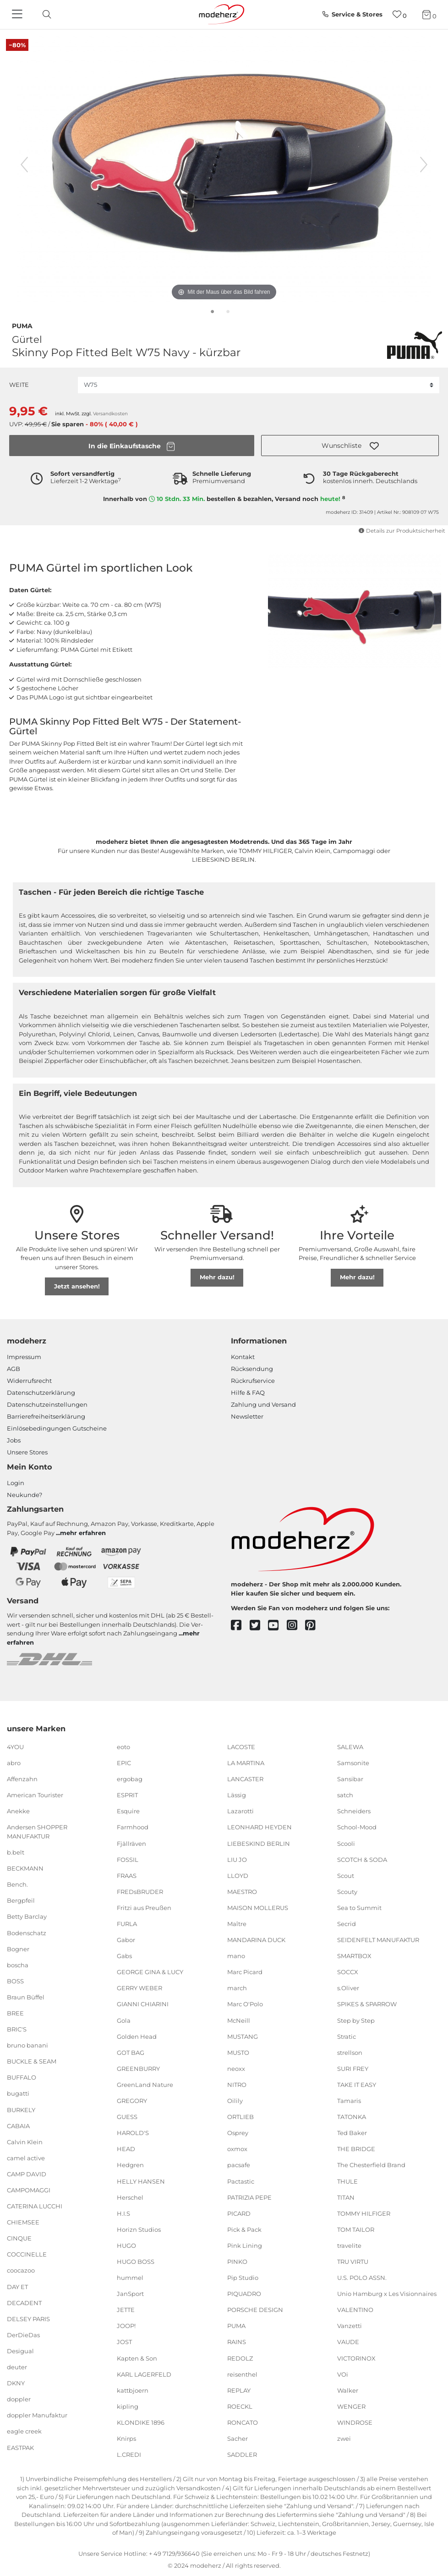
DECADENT (24, 2302)
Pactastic (240, 2181)
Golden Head (137, 2036)
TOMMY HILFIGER (363, 2213)
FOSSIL (127, 1859)
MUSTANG (242, 2036)
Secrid (346, 1923)
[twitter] (259, 1625)
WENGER (351, 2406)
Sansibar (350, 1779)
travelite (349, 2245)
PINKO (237, 2261)
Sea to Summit (359, 1907)
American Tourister (35, 1795)
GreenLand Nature (145, 2084)
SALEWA (350, 1746)
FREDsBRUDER (140, 1891)
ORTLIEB (240, 2116)
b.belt (15, 1852)
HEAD (126, 2148)
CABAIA (18, 2125)
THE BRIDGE (356, 2148)
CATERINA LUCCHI (34, 2206)
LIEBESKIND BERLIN (258, 1843)
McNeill (238, 2020)
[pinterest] (314, 1625)
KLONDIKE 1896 (140, 2422)
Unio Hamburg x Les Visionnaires (387, 2293)
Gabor (126, 1939)
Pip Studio (242, 2277)
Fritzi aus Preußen (144, 1907)
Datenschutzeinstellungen (47, 1404)
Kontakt (243, 1356)
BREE (15, 2013)
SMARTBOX (354, 1956)
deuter (17, 2367)
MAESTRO (242, 1891)
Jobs (14, 1440)
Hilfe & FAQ (248, 1392)
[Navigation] (18, 14)
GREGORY (132, 2100)
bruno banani (27, 2045)
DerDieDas (23, 2335)
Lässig (236, 1795)
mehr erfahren (83, 1532)
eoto (123, 1746)
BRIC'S (17, 2029)
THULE (347, 2181)
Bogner (18, 1948)
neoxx (236, 2068)
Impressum (24, 1356)
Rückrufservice (253, 1380)
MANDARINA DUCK (256, 1939)
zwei (344, 2438)
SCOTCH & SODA (362, 1859)
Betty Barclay (27, 1916)
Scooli (346, 1843)
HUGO (126, 2245)
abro (14, 1763)
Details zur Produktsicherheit (402, 531)
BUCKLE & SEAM (31, 2061)
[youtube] (277, 1625)
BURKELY (21, 2109)
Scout (345, 1875)
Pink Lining (244, 2245)
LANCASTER (245, 1779)
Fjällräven (131, 1843)
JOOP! (126, 2325)
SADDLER (242, 2454)
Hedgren (130, 2165)
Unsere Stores (27, 1452)
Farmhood (132, 1827)
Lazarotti (240, 1811)
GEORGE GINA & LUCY (150, 1972)
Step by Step (356, 2020)
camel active (26, 2158)
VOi (342, 2374)
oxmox (237, 2148)
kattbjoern (132, 2390)
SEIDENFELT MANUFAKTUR (378, 1939)
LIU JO (237, 1859)
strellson (349, 2052)
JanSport (130, 2293)
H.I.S (123, 2213)
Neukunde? (24, 1494)
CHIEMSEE (23, 2222)
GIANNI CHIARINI (143, 2004)
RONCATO (242, 2422)
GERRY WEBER (139, 1988)
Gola (124, 2020)
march (237, 1988)
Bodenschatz (26, 1932)
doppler (19, 2399)
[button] (350, 445)
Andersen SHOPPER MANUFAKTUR (37, 1831)
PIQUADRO (244, 2293)
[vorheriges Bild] (24, 164)
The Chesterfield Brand (371, 2165)
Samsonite (353, 1763)
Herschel (130, 2197)
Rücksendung (252, 1368)
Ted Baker (352, 2132)
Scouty (347, 1891)
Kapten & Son (137, 2357)
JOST (124, 2341)
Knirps (126, 2438)
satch (345, 1795)
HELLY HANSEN (141, 2181)
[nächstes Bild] (423, 164)
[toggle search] (44, 14)
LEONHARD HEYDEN (259, 1827)
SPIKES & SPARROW (367, 2004)
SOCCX (347, 1972)
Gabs (124, 1956)
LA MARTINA (245, 1763)
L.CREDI (129, 2454)
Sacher (237, 2438)
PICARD (239, 2213)
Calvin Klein (25, 2142)
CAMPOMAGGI (28, 2190)
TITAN (346, 2197)
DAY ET (17, 2286)
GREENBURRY (138, 2068)
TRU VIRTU (352, 2261)
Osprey (237, 2132)
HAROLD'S (133, 2132)
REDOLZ (240, 2357)
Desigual (20, 2351)
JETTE (126, 2309)
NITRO (236, 2084)
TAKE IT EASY (356, 2084)
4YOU (15, 1746)
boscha (17, 1964)
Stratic (346, 2036)
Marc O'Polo (245, 2004)
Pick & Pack (244, 2229)
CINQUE (19, 2238)
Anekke (18, 1811)
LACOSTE (241, 1746)
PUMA (22, 324)
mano (236, 1956)
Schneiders (354, 1811)
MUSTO (238, 2052)
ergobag (129, 1779)
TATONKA (351, 2116)
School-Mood (357, 1827)
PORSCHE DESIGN (255, 2309)
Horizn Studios (139, 2229)
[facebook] (240, 1625)
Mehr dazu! (217, 1277)
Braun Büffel (25, 1997)
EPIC (124, 1763)
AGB (13, 1368)
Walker (347, 2390)
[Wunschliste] (399, 14)
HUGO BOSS (135, 2261)
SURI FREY (352, 2068)
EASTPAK (20, 2447)
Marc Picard (244, 1972)
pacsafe (238, 2165)
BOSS (15, 1981)
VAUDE (348, 2341)
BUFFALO (21, 2077)
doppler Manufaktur (37, 2415)
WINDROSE (354, 2422)
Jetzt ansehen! (77, 1286)
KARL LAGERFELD (144, 2374)
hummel (130, 2277)
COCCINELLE (27, 2254)
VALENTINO (355, 2309)
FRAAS (127, 1875)
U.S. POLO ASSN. (362, 2277)
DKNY (16, 2383)
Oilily (235, 2100)
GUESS (127, 2116)
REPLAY (239, 2390)
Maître (236, 1923)
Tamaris (349, 2100)
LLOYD (237, 1875)
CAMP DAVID (26, 2174)
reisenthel (242, 2374)
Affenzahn (22, 1779)
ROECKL (239, 2406)
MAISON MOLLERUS (257, 1907)
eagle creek (24, 2431)
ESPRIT (127, 1795)
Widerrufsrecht (29, 1380)
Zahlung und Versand (263, 1404)
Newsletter (247, 1416)
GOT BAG (130, 2052)
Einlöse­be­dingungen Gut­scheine (57, 1428)
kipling (127, 2406)
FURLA (127, 1923)
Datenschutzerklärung (41, 1392)
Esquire (128, 1811)
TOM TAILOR (355, 2229)
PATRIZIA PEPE (249, 2197)
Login (15, 1482)
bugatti (18, 2093)
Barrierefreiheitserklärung (46, 1416)
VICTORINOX (356, 2357)
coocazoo (21, 2270)
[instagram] (296, 1625)
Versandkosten (110, 414)
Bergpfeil (21, 1900)
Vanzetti (349, 2325)
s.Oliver (348, 1988)
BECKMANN (25, 1868)
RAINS (236, 2341)
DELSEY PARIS (28, 2319)
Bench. (17, 1884)
